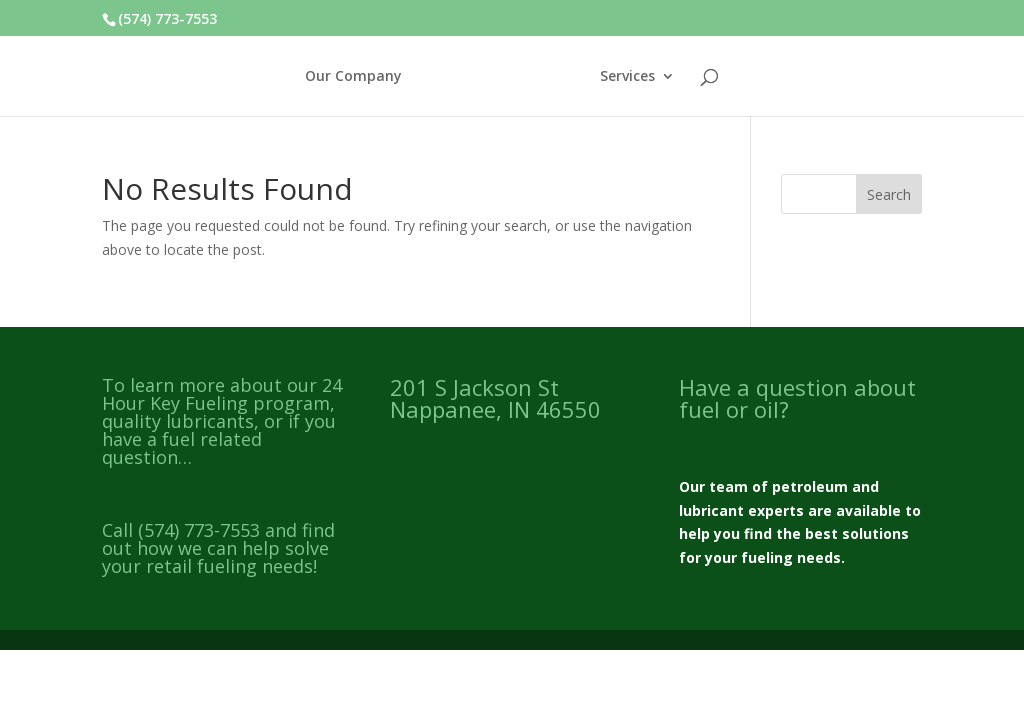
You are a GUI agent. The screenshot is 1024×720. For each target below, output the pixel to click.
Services (627, 77)
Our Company (353, 77)
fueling (767, 557)
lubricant (711, 510)
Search (889, 194)
